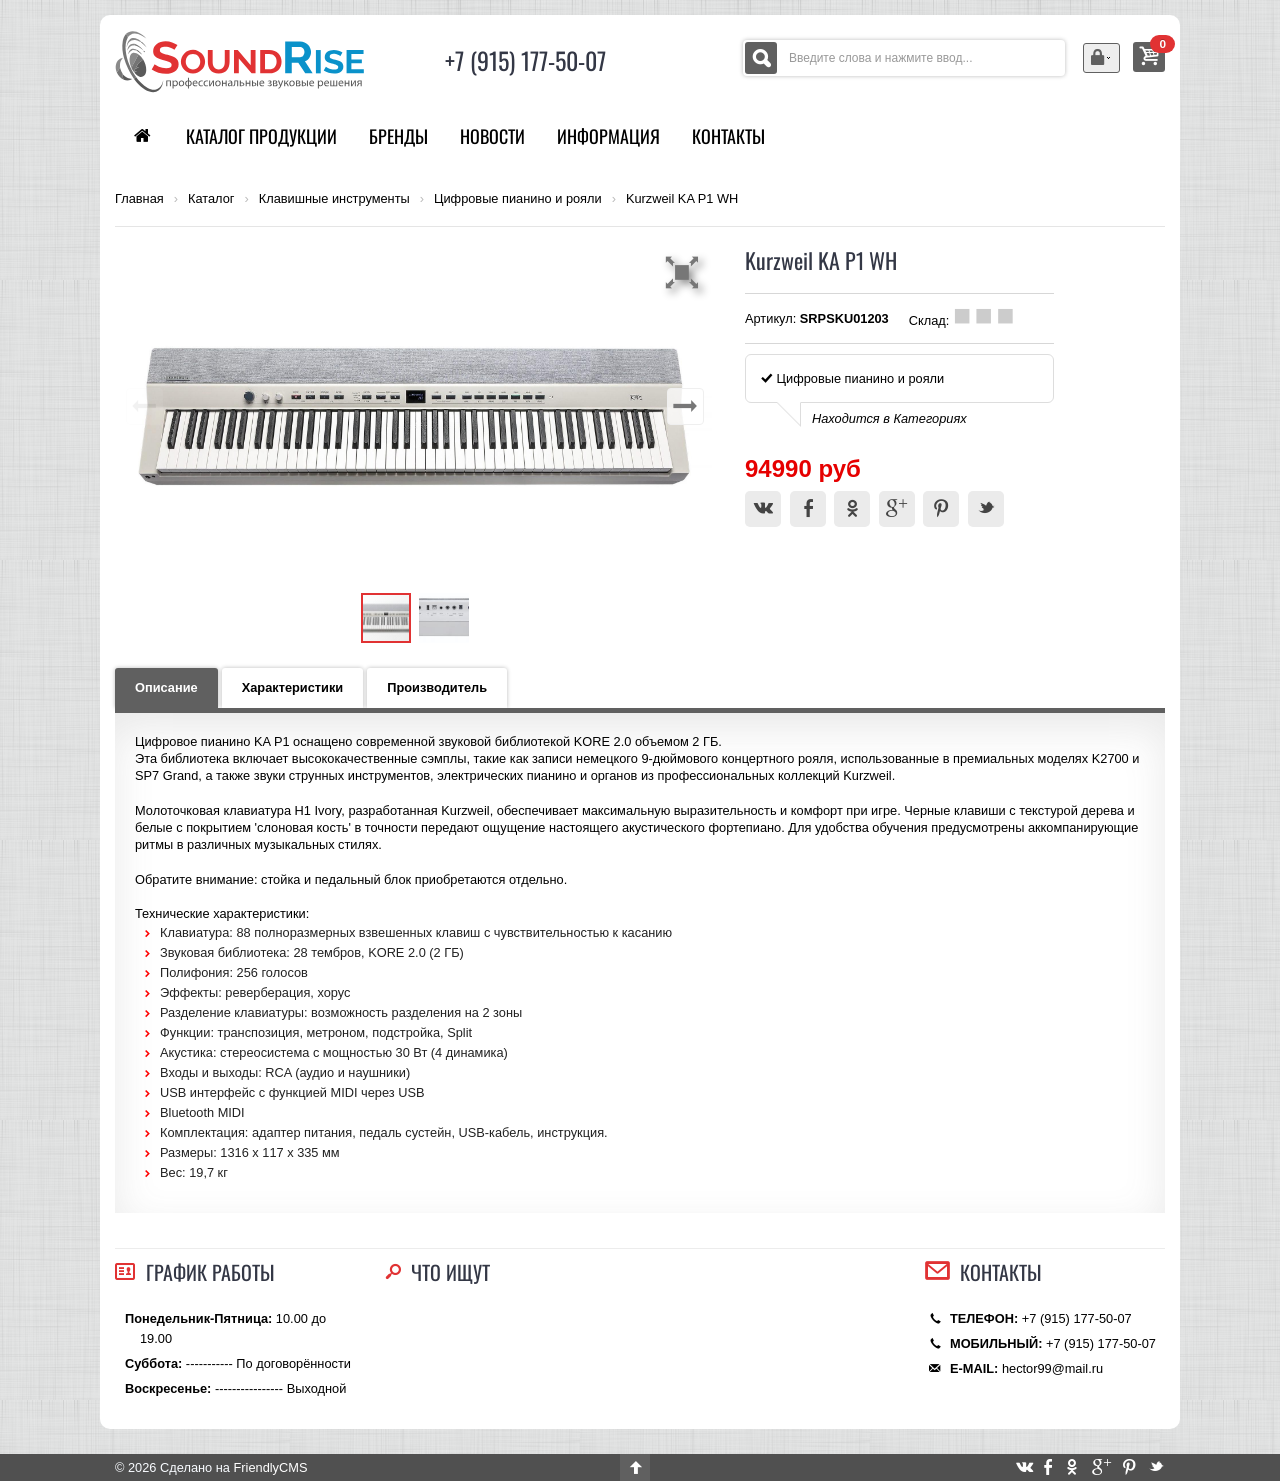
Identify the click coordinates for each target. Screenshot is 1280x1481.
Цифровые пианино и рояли (518, 199)
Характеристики (293, 687)
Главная (139, 199)
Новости (492, 136)
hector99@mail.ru (1052, 1368)
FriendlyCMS (270, 1467)
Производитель (437, 687)
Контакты (728, 136)
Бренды (398, 136)
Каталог (211, 199)
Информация (608, 136)
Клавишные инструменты (334, 199)
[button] (685, 272)
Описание (166, 687)
